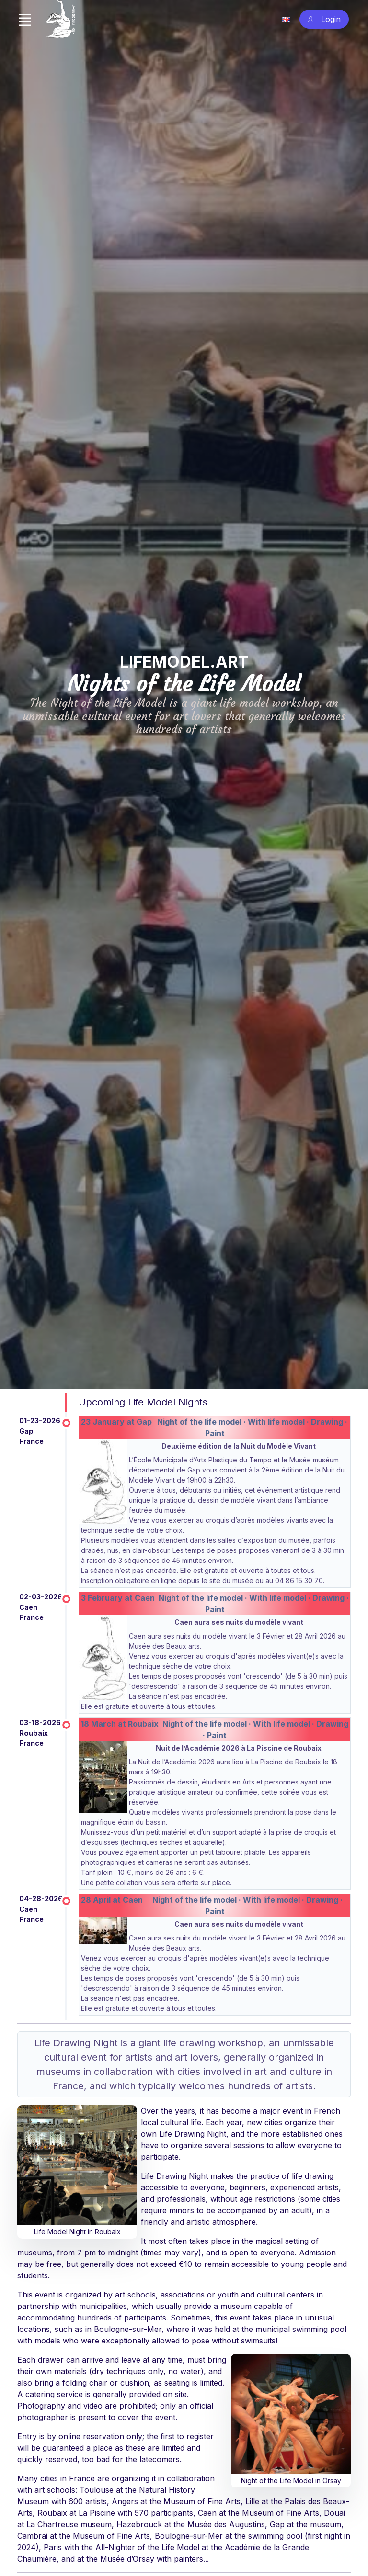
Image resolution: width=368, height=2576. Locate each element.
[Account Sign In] (324, 19)
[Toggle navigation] (24, 19)
